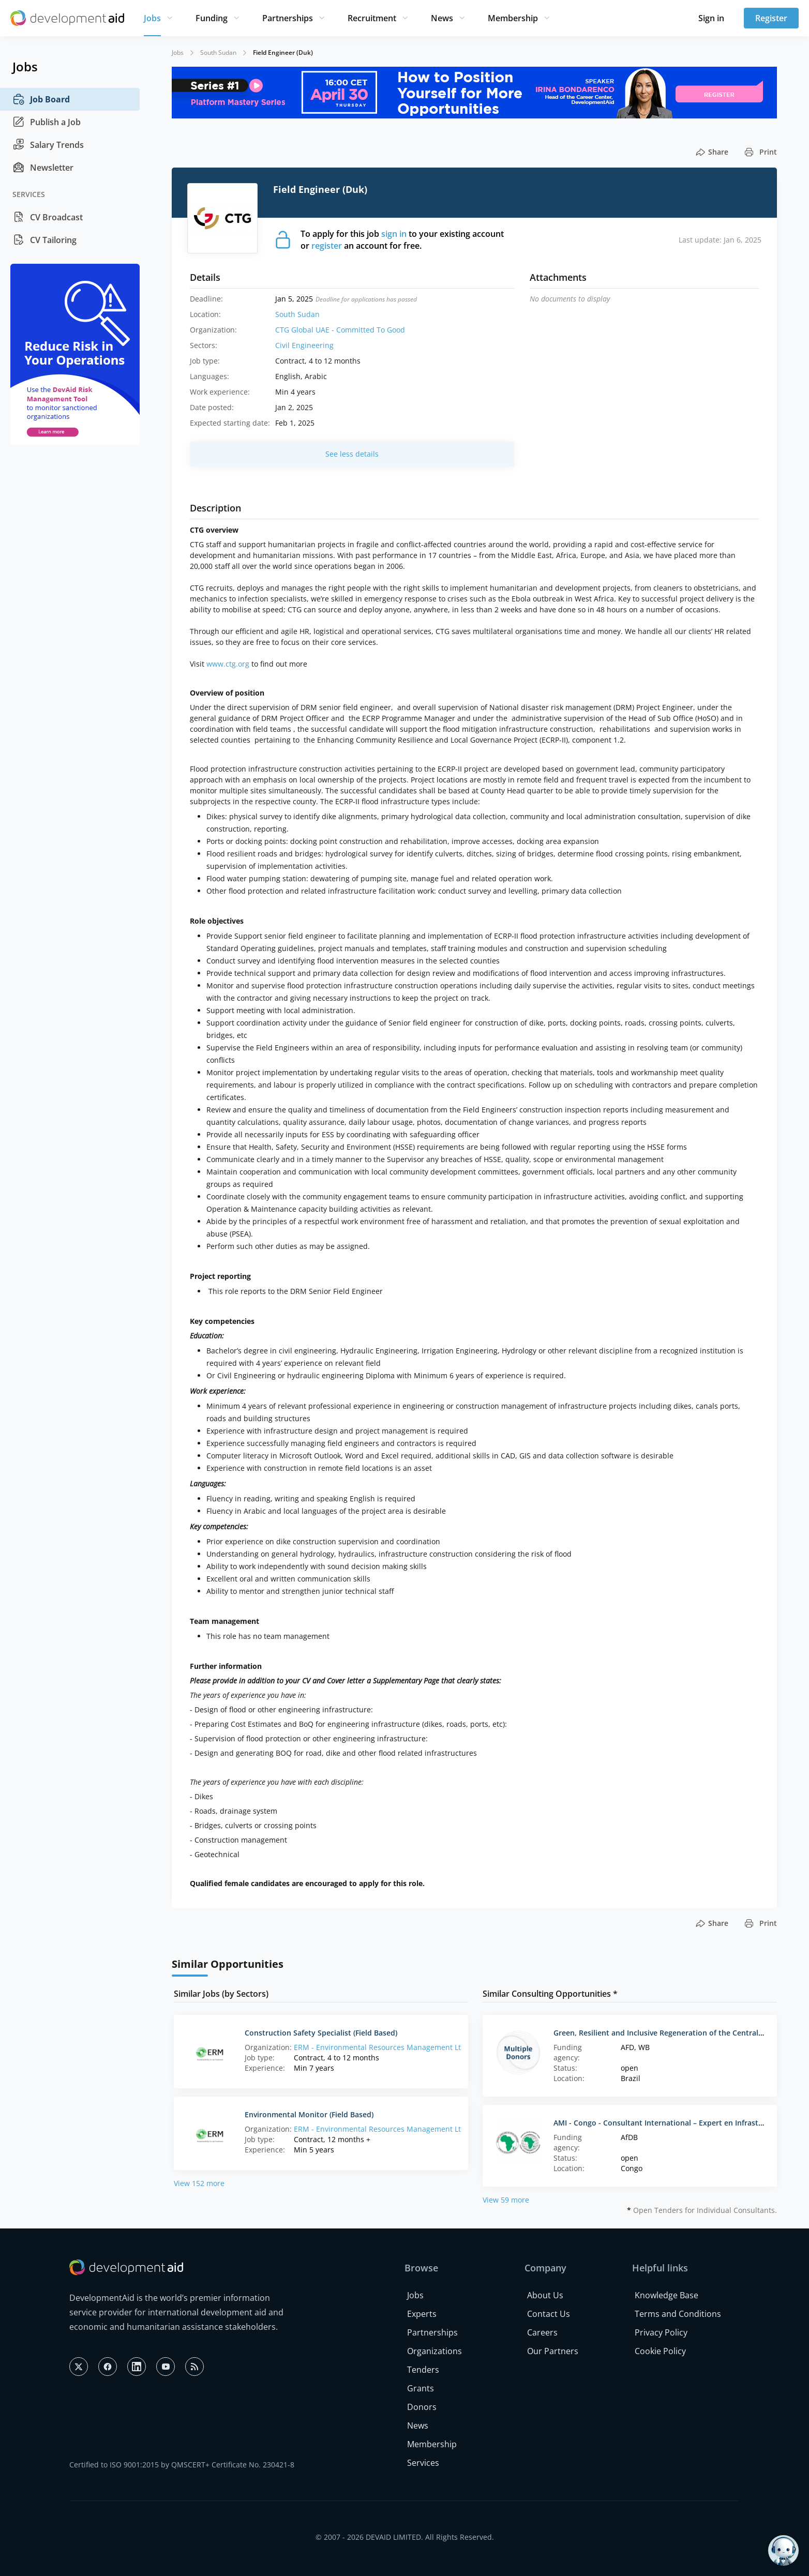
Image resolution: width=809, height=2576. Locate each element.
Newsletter (42, 167)
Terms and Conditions (678, 2313)
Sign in (711, 18)
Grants (420, 2388)
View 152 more (199, 2183)
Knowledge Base (666, 2295)
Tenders (423, 2369)
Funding (212, 18)
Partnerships (287, 18)
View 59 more (506, 2200)
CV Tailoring (44, 240)
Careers (542, 2332)
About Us (545, 2295)
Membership (513, 18)
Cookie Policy (660, 2351)
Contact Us (548, 2313)
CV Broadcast (47, 217)
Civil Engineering (304, 345)
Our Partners (552, 2351)
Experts (422, 2313)
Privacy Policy (661, 2332)
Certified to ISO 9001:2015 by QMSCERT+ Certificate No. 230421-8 (181, 2464)
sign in (394, 233)
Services (423, 2462)
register (326, 245)
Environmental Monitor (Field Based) (309, 2114)
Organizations (434, 2351)
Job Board (41, 99)
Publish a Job (46, 122)
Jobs (152, 18)
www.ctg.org (227, 664)
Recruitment (372, 18)
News (442, 18)
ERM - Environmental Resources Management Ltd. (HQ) (389, 2047)
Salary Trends (48, 145)
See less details (352, 454)
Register (771, 18)
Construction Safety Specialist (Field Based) (321, 2033)
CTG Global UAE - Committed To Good (340, 330)
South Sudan (218, 52)
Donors (422, 2407)
